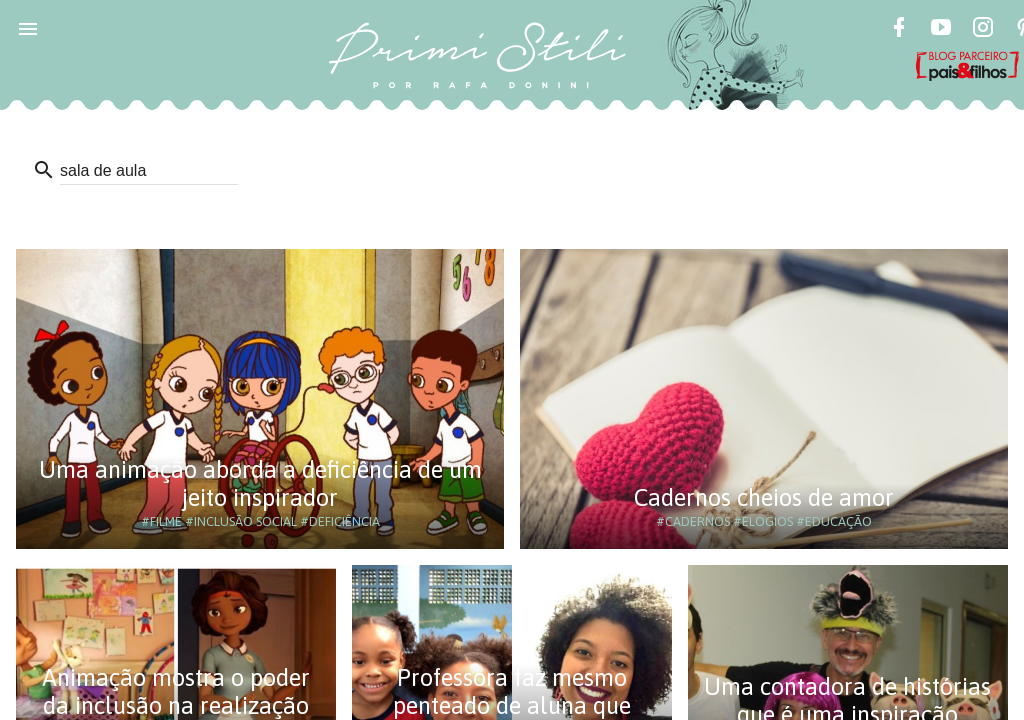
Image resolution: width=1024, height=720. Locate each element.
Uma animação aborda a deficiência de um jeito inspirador (260, 483)
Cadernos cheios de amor (764, 497)
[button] (28, 28)
